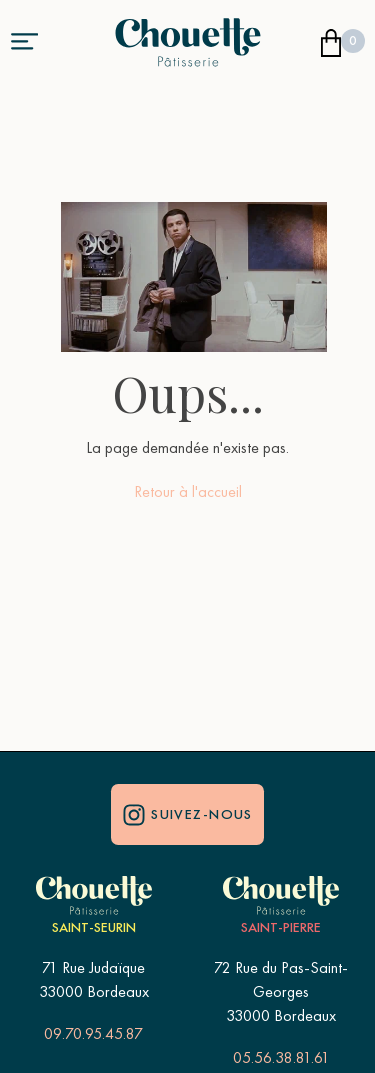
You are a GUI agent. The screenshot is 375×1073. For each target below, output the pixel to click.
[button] (24, 40)
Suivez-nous (187, 814)
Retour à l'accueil (188, 491)
